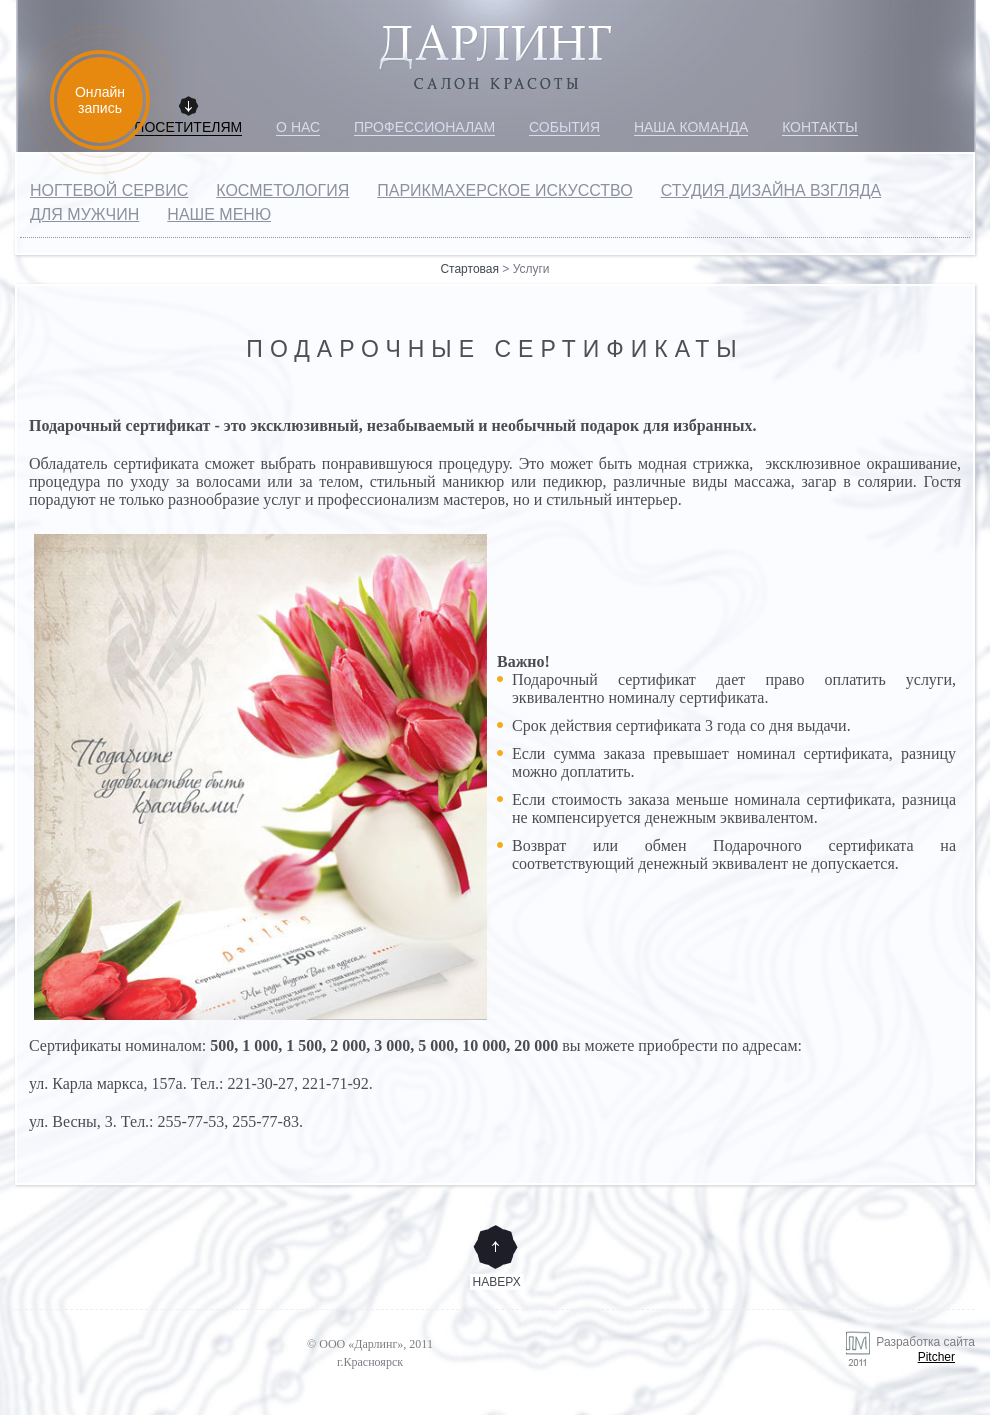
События (564, 127)
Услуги (531, 269)
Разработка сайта (850, 1356)
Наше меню (219, 214)
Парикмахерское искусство (504, 190)
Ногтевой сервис (109, 190)
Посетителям (188, 127)
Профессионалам (424, 127)
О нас (298, 127)
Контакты (820, 127)
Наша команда (691, 127)
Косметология (282, 190)
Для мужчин (84, 214)
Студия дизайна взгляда (771, 190)
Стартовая (469, 269)
